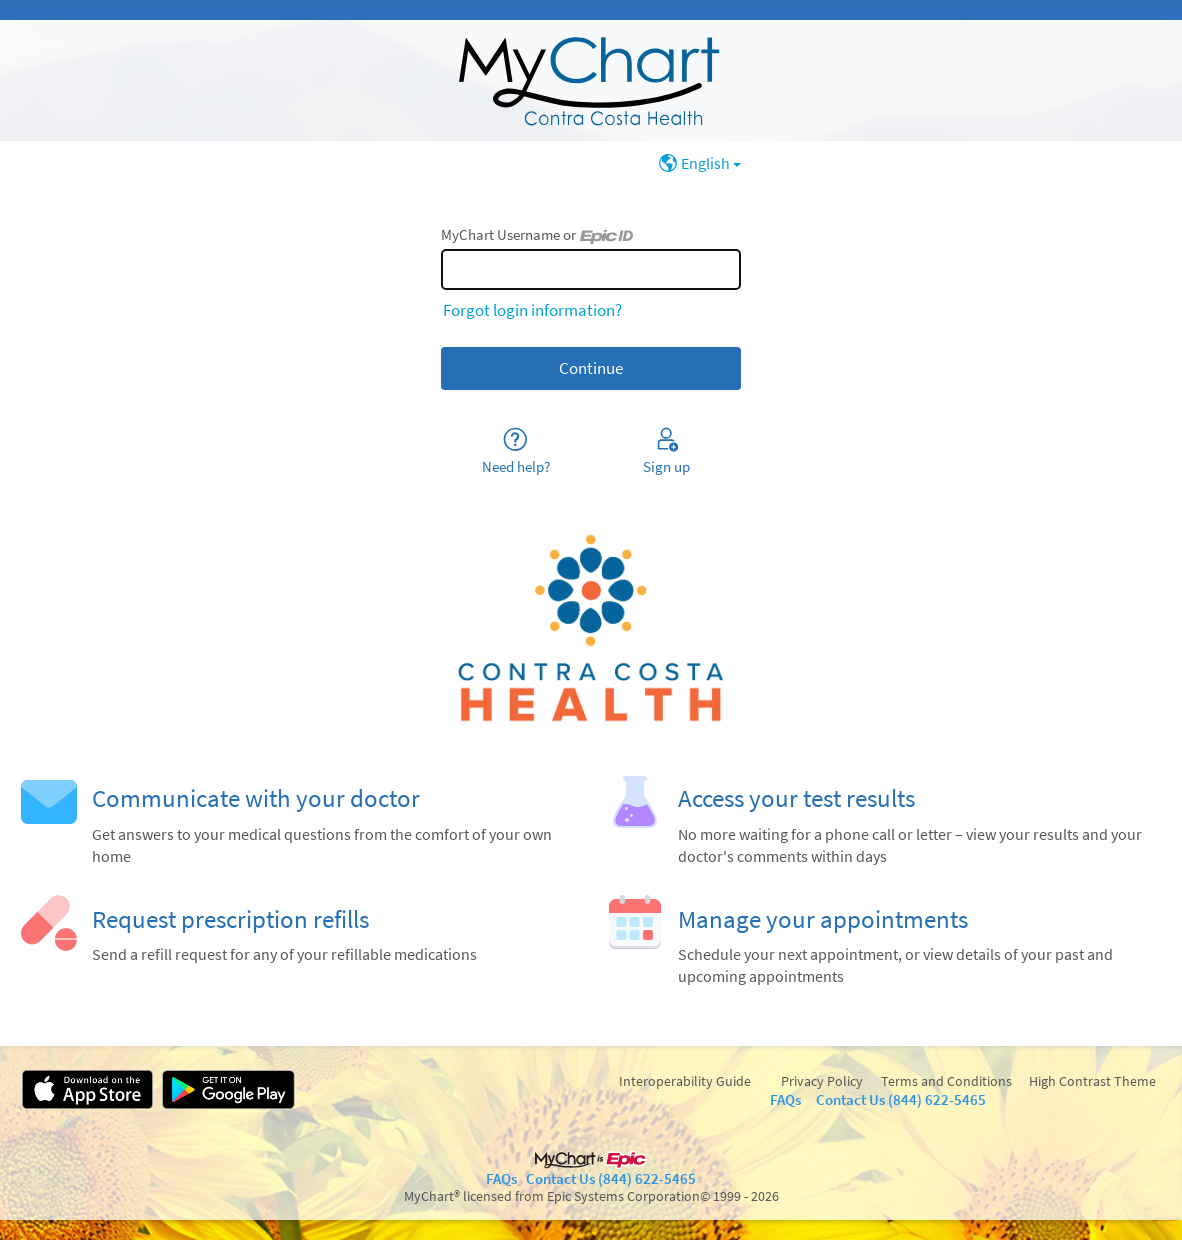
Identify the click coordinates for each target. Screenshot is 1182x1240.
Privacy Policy (822, 1081)
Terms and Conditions (946, 1081)
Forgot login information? (532, 310)
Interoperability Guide (685, 1081)
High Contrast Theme (1092, 1081)
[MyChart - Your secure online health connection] (591, 81)
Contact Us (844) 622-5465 (901, 1099)
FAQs (785, 1099)
